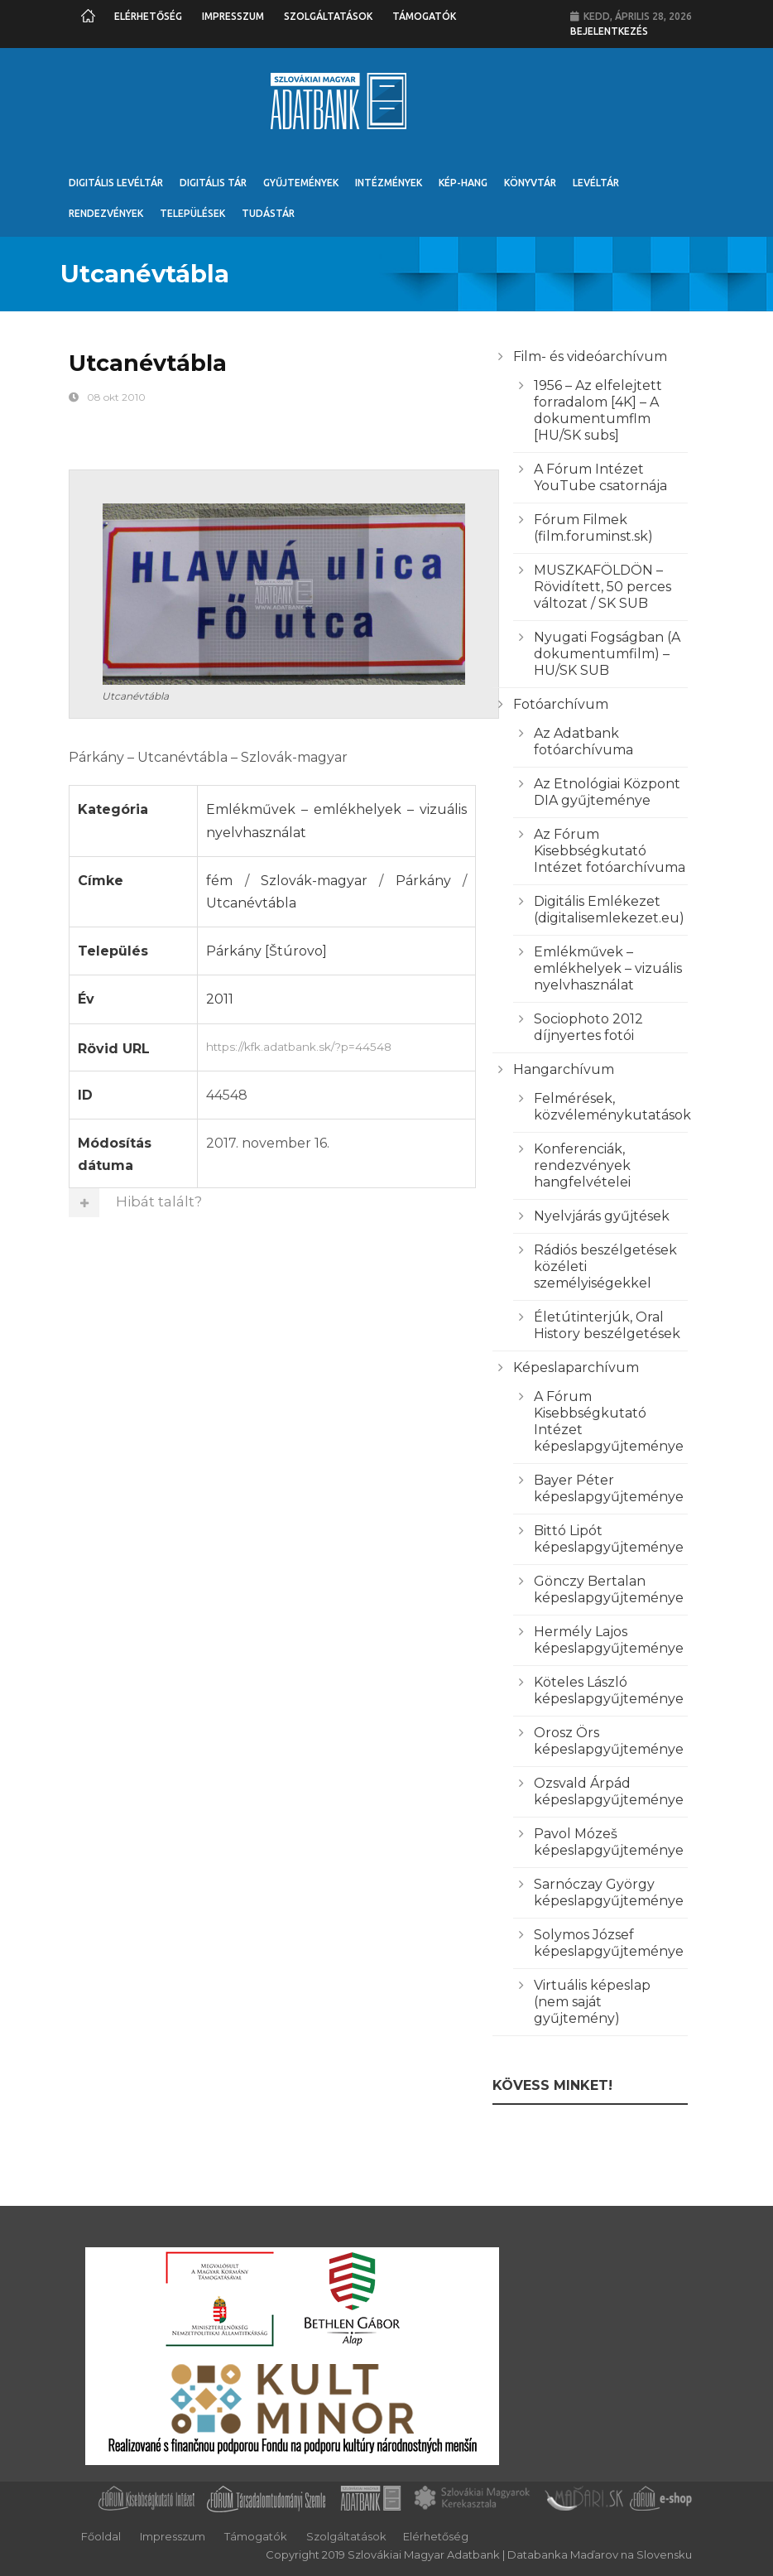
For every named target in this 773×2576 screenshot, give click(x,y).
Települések (192, 213)
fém (219, 880)
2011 (219, 999)
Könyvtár (530, 182)
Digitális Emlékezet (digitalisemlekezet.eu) (609, 909)
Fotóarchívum (560, 704)
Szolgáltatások (328, 16)
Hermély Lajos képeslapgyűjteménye (609, 1640)
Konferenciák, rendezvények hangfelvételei (582, 1165)
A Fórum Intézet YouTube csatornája (600, 477)
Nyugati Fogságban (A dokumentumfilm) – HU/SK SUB (607, 653)
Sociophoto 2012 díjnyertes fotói (588, 1027)
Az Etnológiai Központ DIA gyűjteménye (607, 792)
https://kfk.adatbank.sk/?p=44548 (336, 1045)
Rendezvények (106, 213)
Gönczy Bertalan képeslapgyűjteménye (609, 1589)
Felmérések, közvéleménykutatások (612, 1107)
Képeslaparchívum (576, 1367)
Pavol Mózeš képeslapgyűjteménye (609, 1842)
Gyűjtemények (300, 182)
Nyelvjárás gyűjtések (602, 1216)
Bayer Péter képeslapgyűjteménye (609, 1488)
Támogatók (424, 16)
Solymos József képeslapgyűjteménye (609, 1943)
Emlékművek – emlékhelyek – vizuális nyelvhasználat (608, 968)
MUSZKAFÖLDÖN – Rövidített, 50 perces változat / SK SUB (602, 586)
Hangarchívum (563, 1069)
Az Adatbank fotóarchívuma (583, 741)
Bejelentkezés (609, 31)
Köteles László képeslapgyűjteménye (609, 1690)
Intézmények (388, 182)
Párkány (423, 880)
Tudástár (268, 213)
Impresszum (233, 16)
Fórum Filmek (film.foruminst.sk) (593, 528)
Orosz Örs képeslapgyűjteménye (609, 1741)
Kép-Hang (463, 182)
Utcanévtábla (251, 903)
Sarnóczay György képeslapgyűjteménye (609, 1892)
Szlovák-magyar (314, 880)
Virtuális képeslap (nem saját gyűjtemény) (592, 2001)
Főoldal (101, 2536)
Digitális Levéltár (116, 182)
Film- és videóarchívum (590, 356)
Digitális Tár (213, 182)
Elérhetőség (148, 16)
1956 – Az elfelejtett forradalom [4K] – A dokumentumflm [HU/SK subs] (598, 410)
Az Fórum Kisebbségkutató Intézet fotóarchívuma (609, 850)
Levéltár (596, 182)
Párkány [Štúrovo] (266, 951)
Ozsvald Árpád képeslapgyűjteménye (609, 1791)
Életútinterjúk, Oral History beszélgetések (607, 1325)
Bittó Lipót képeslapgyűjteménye (609, 1539)
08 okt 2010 (116, 397)
